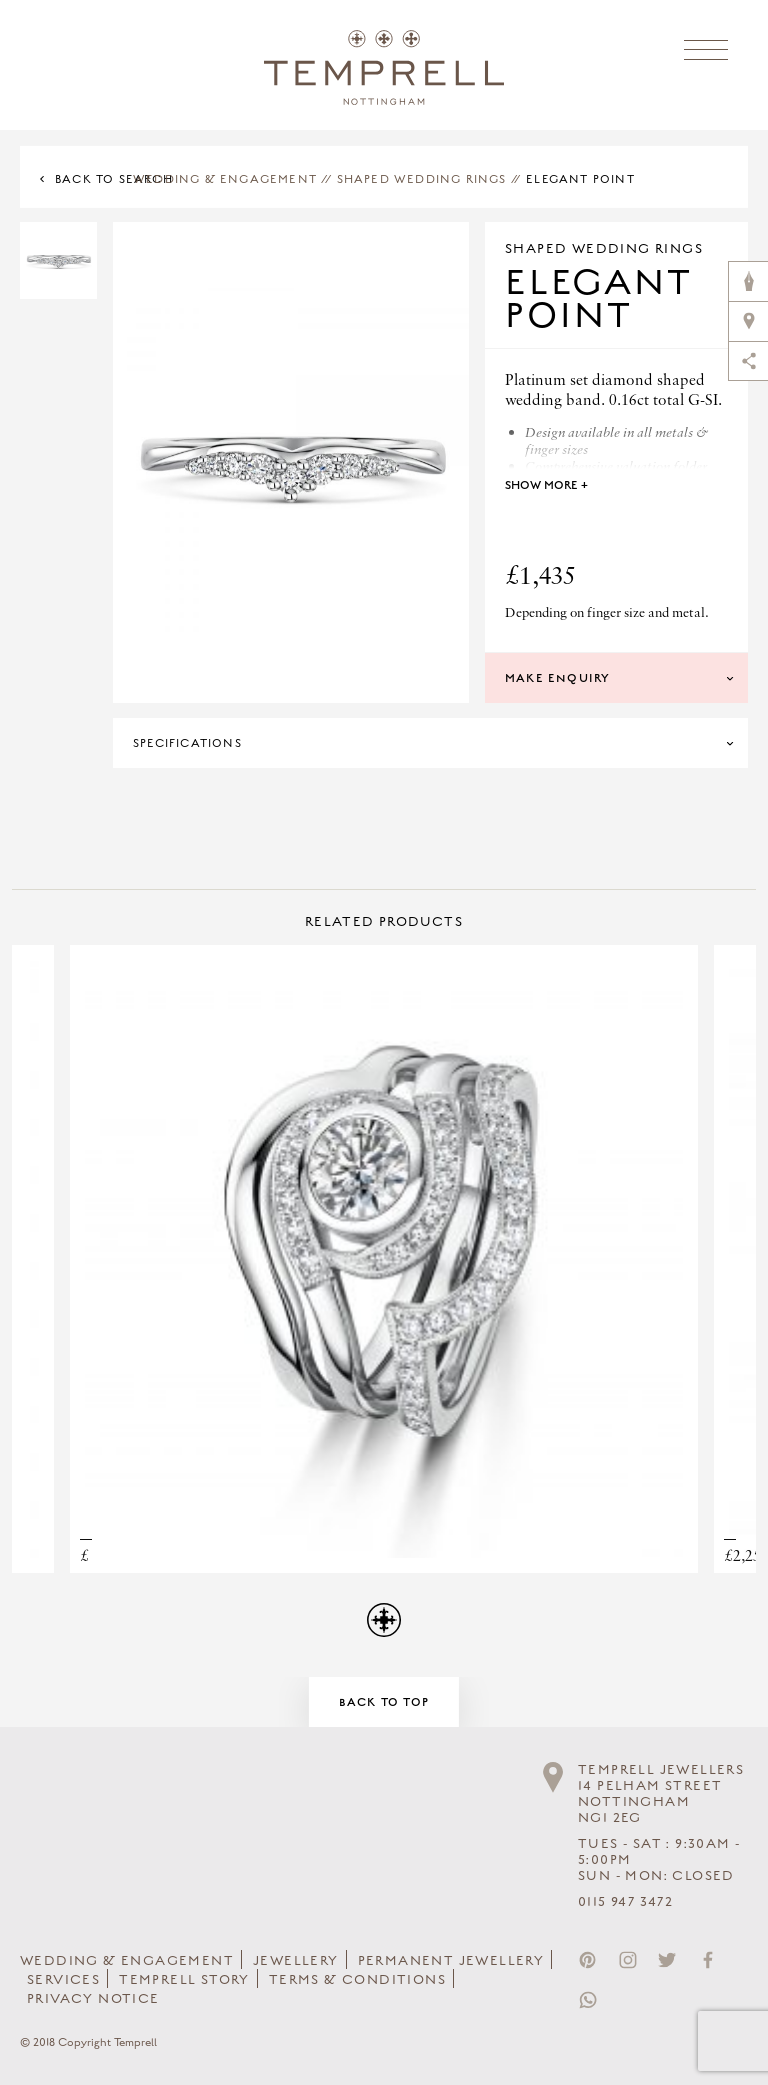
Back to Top (384, 1702)
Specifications (187, 743)
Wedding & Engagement (225, 179)
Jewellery (296, 1961)
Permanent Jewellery (451, 1961)
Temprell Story (184, 1980)
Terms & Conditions (357, 1980)
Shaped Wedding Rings (422, 179)
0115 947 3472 (625, 1902)
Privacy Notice (93, 1999)
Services (63, 1980)
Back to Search (114, 179)
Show (546, 485)
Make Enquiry (557, 678)
